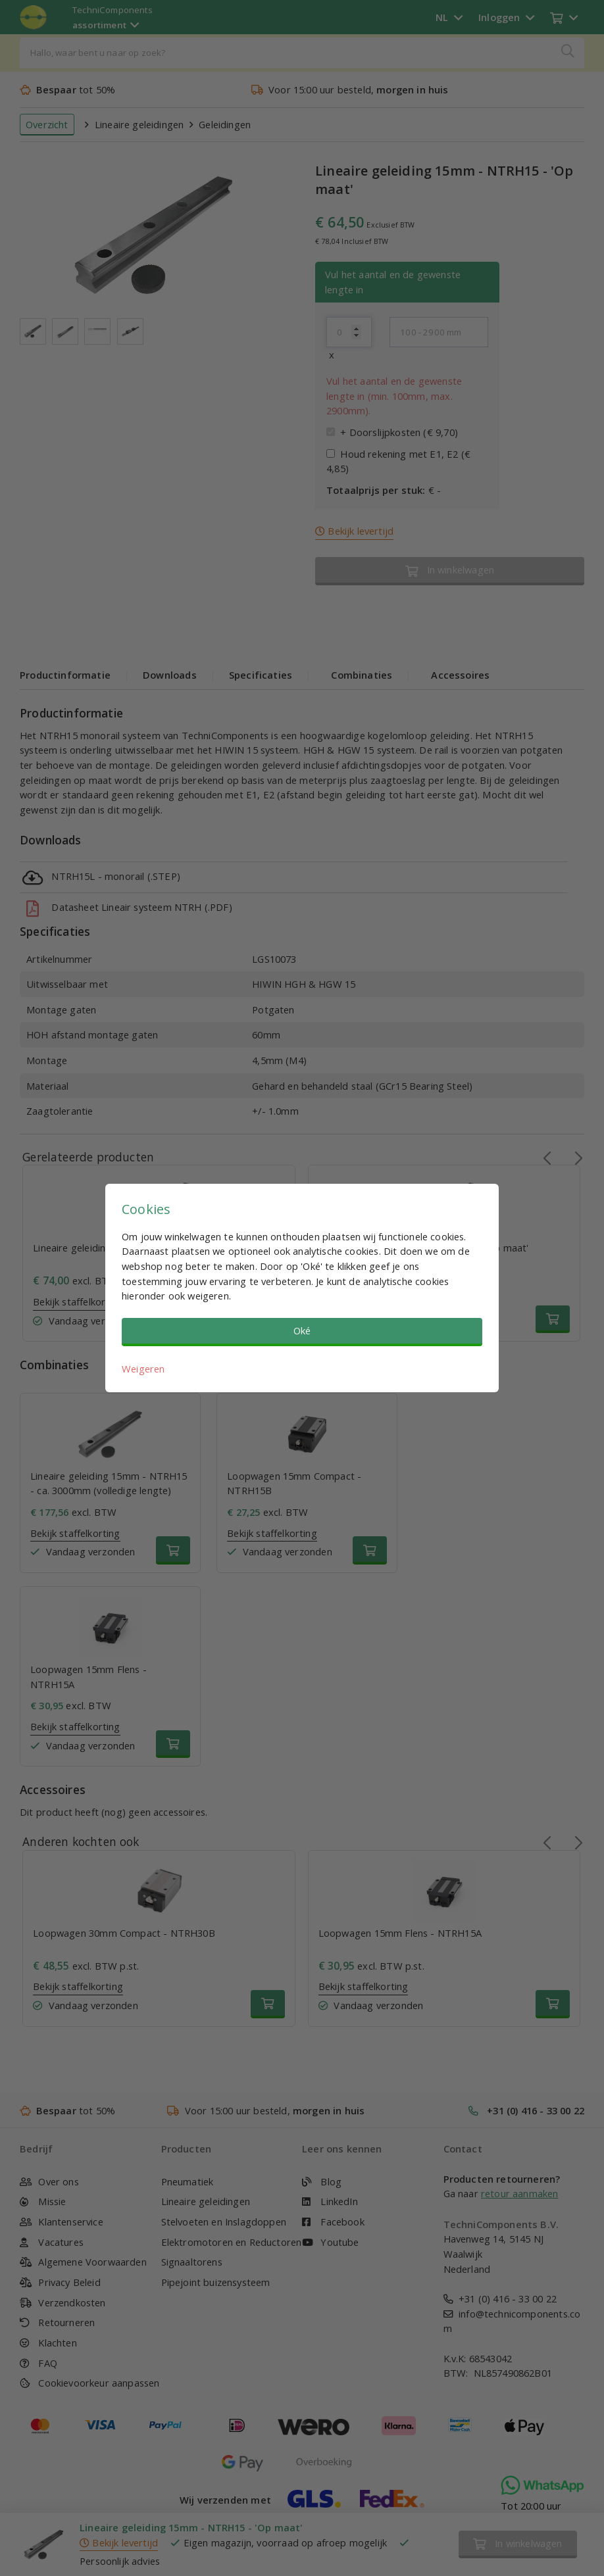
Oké (302, 1330)
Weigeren (143, 1368)
